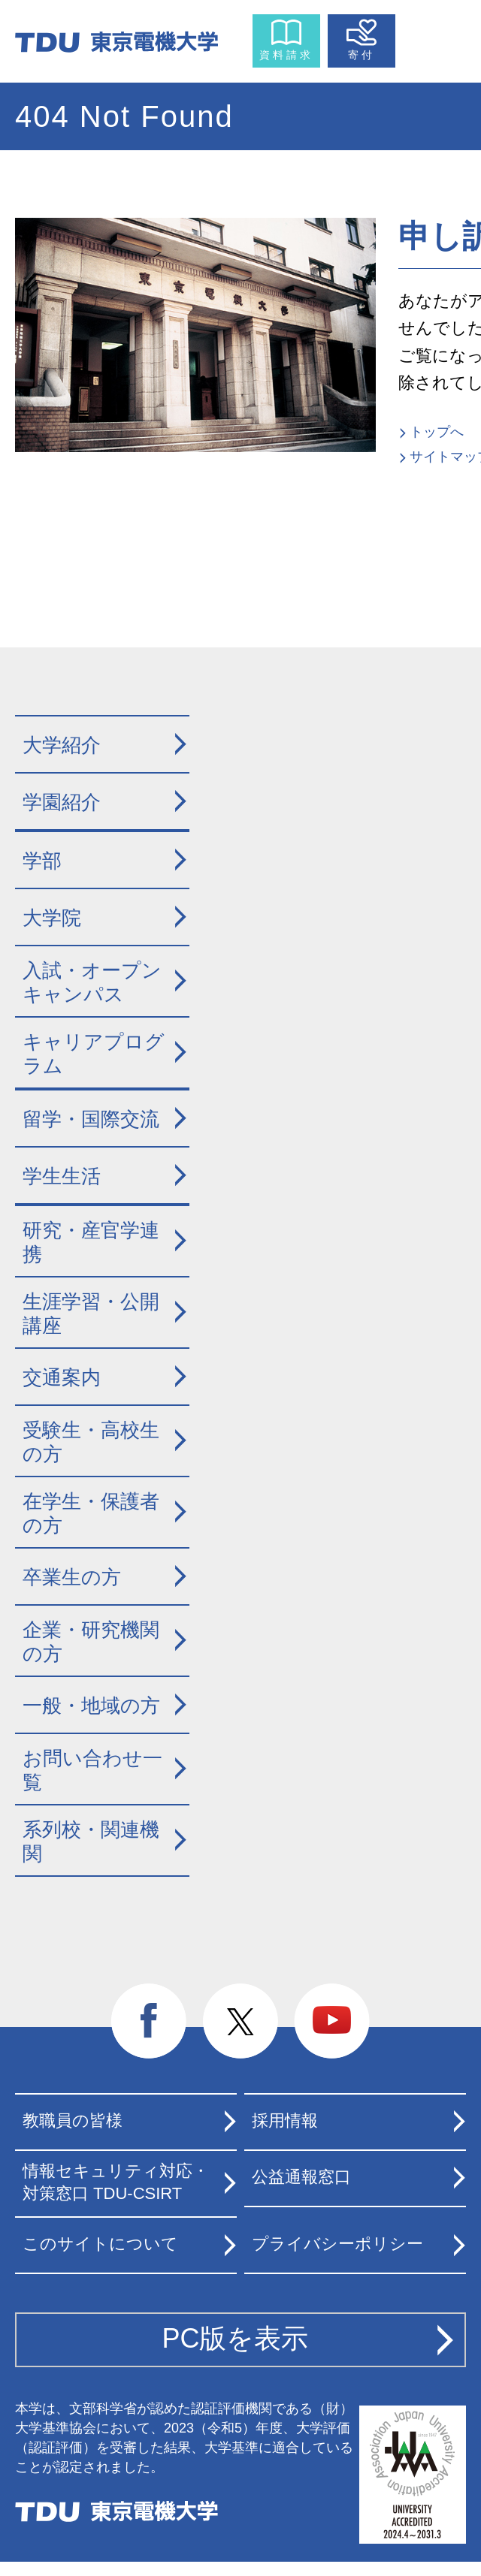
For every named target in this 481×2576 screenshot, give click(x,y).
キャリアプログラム (94, 1054)
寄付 (361, 55)
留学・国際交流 (91, 1119)
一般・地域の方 (91, 1705)
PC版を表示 (235, 2338)
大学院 (52, 917)
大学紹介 (62, 745)
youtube (332, 2021)
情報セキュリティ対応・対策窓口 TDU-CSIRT (116, 2182)
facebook (148, 2021)
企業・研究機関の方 (91, 1642)
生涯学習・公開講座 (91, 1314)
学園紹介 (62, 802)
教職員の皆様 (73, 2120)
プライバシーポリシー (337, 2243)
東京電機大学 (116, 2511)
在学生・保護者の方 (91, 1513)
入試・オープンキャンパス (92, 982)
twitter (240, 2021)
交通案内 (62, 1377)
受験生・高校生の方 (91, 1442)
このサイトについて (100, 2243)
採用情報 (285, 2120)
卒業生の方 (72, 1577)
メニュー (433, 37)
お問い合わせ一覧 (92, 1770)
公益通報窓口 (301, 2176)
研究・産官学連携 (91, 1242)
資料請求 (286, 55)
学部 (42, 860)
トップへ (437, 431)
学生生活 (62, 1176)
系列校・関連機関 (91, 1842)
